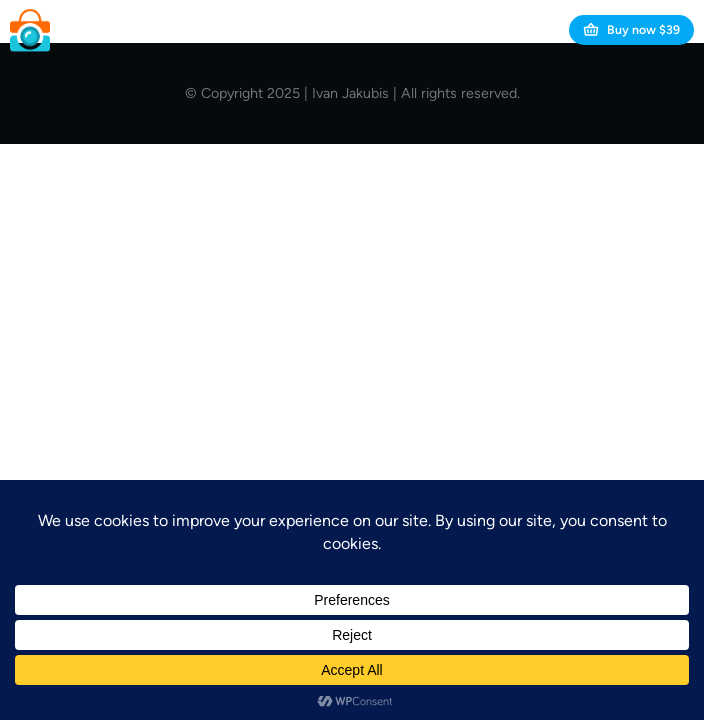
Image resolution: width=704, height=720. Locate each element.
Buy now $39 (631, 30)
